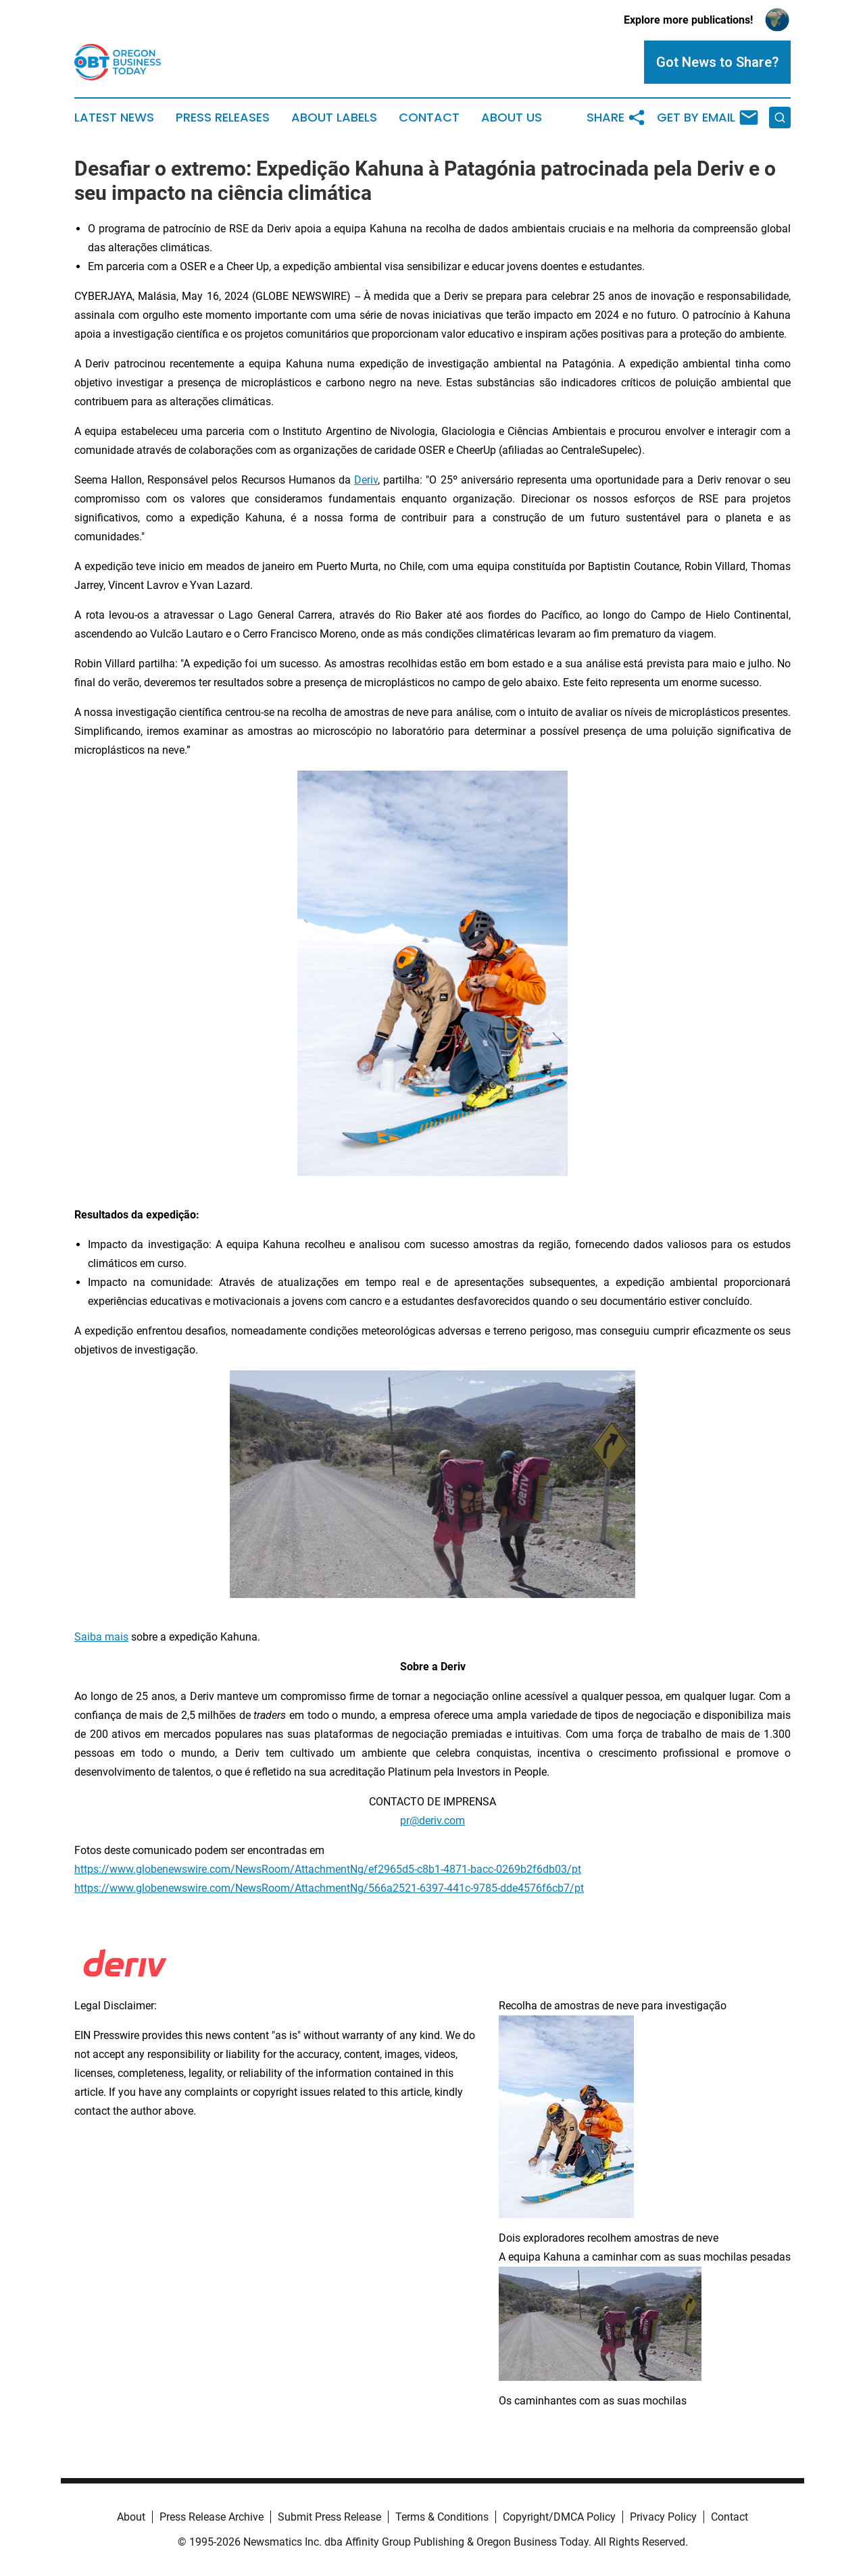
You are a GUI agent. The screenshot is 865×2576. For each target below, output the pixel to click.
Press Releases (223, 117)
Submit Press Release (329, 2516)
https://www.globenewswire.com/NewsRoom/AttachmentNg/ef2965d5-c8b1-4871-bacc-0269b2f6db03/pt (327, 1869)
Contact (429, 117)
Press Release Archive (211, 2516)
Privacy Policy (663, 2516)
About (131, 2516)
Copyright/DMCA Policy (559, 2516)
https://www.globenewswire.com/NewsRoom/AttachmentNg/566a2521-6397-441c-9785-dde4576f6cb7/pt (329, 1888)
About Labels (334, 117)
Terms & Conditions (442, 2516)
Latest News (114, 117)
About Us (511, 117)
